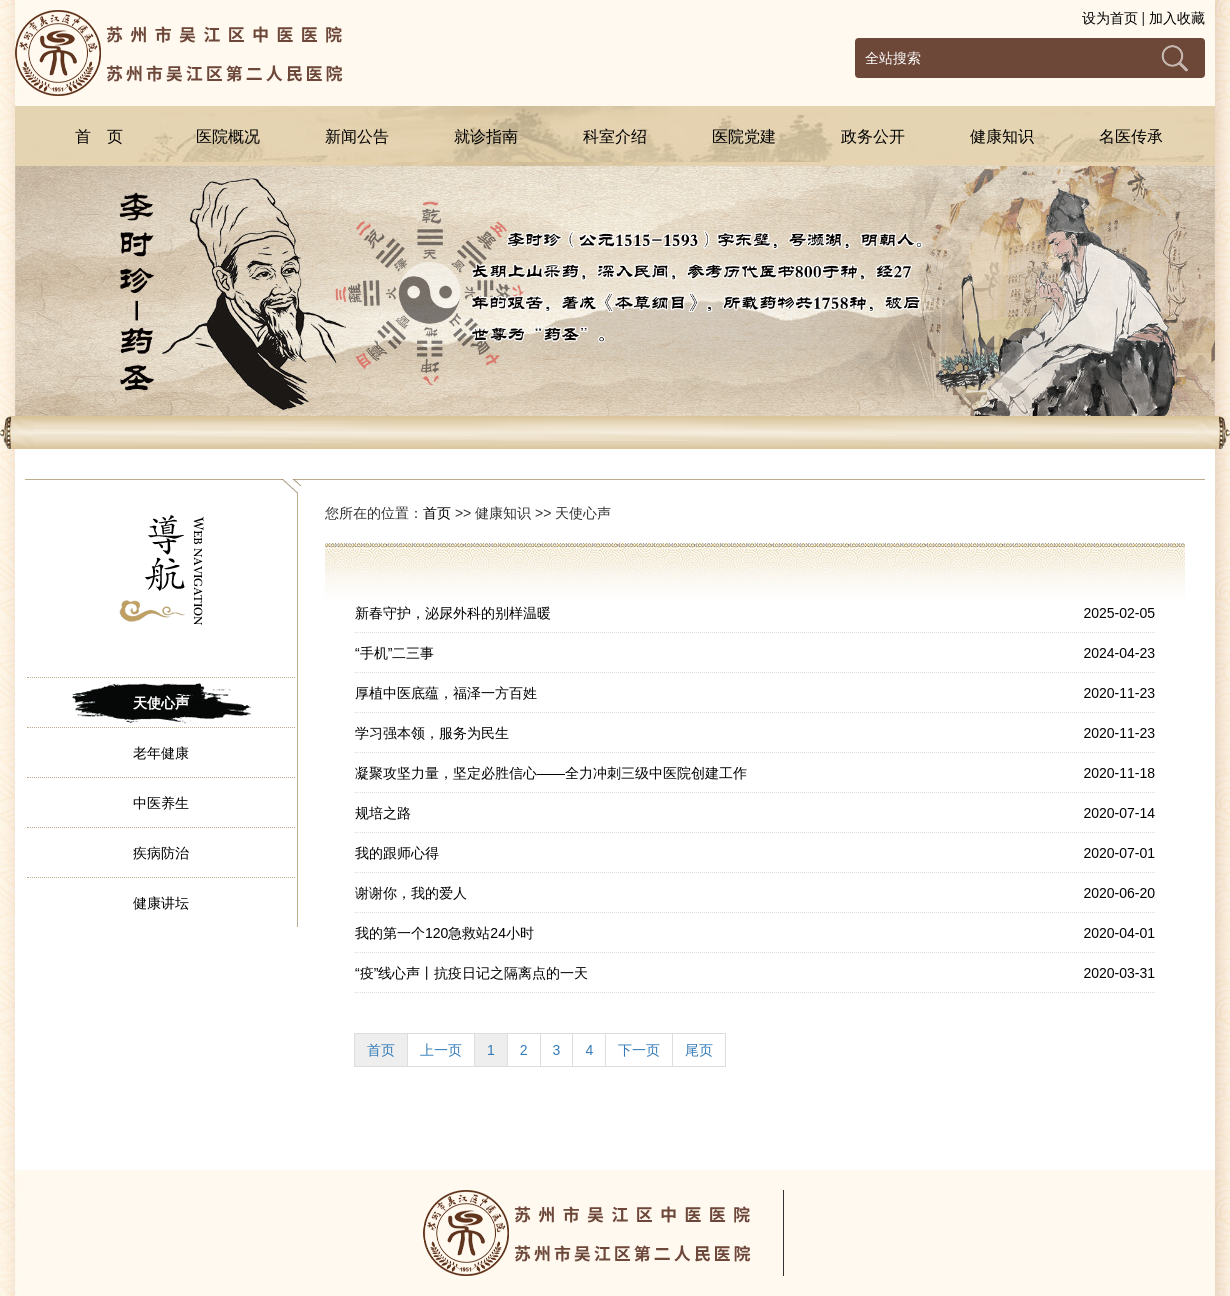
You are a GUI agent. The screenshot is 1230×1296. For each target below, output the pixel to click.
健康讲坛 (161, 903)
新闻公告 (357, 136)
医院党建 (744, 136)
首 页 (99, 136)
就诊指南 (486, 136)
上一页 (441, 1050)
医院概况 (228, 136)
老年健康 (161, 753)
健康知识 (1002, 136)
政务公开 (873, 136)
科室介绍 (615, 136)
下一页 (639, 1050)
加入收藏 (1177, 18)
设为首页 (1110, 18)
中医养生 (161, 803)
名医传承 (1131, 136)
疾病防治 (161, 853)
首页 (437, 513)
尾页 (699, 1050)
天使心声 (161, 703)
